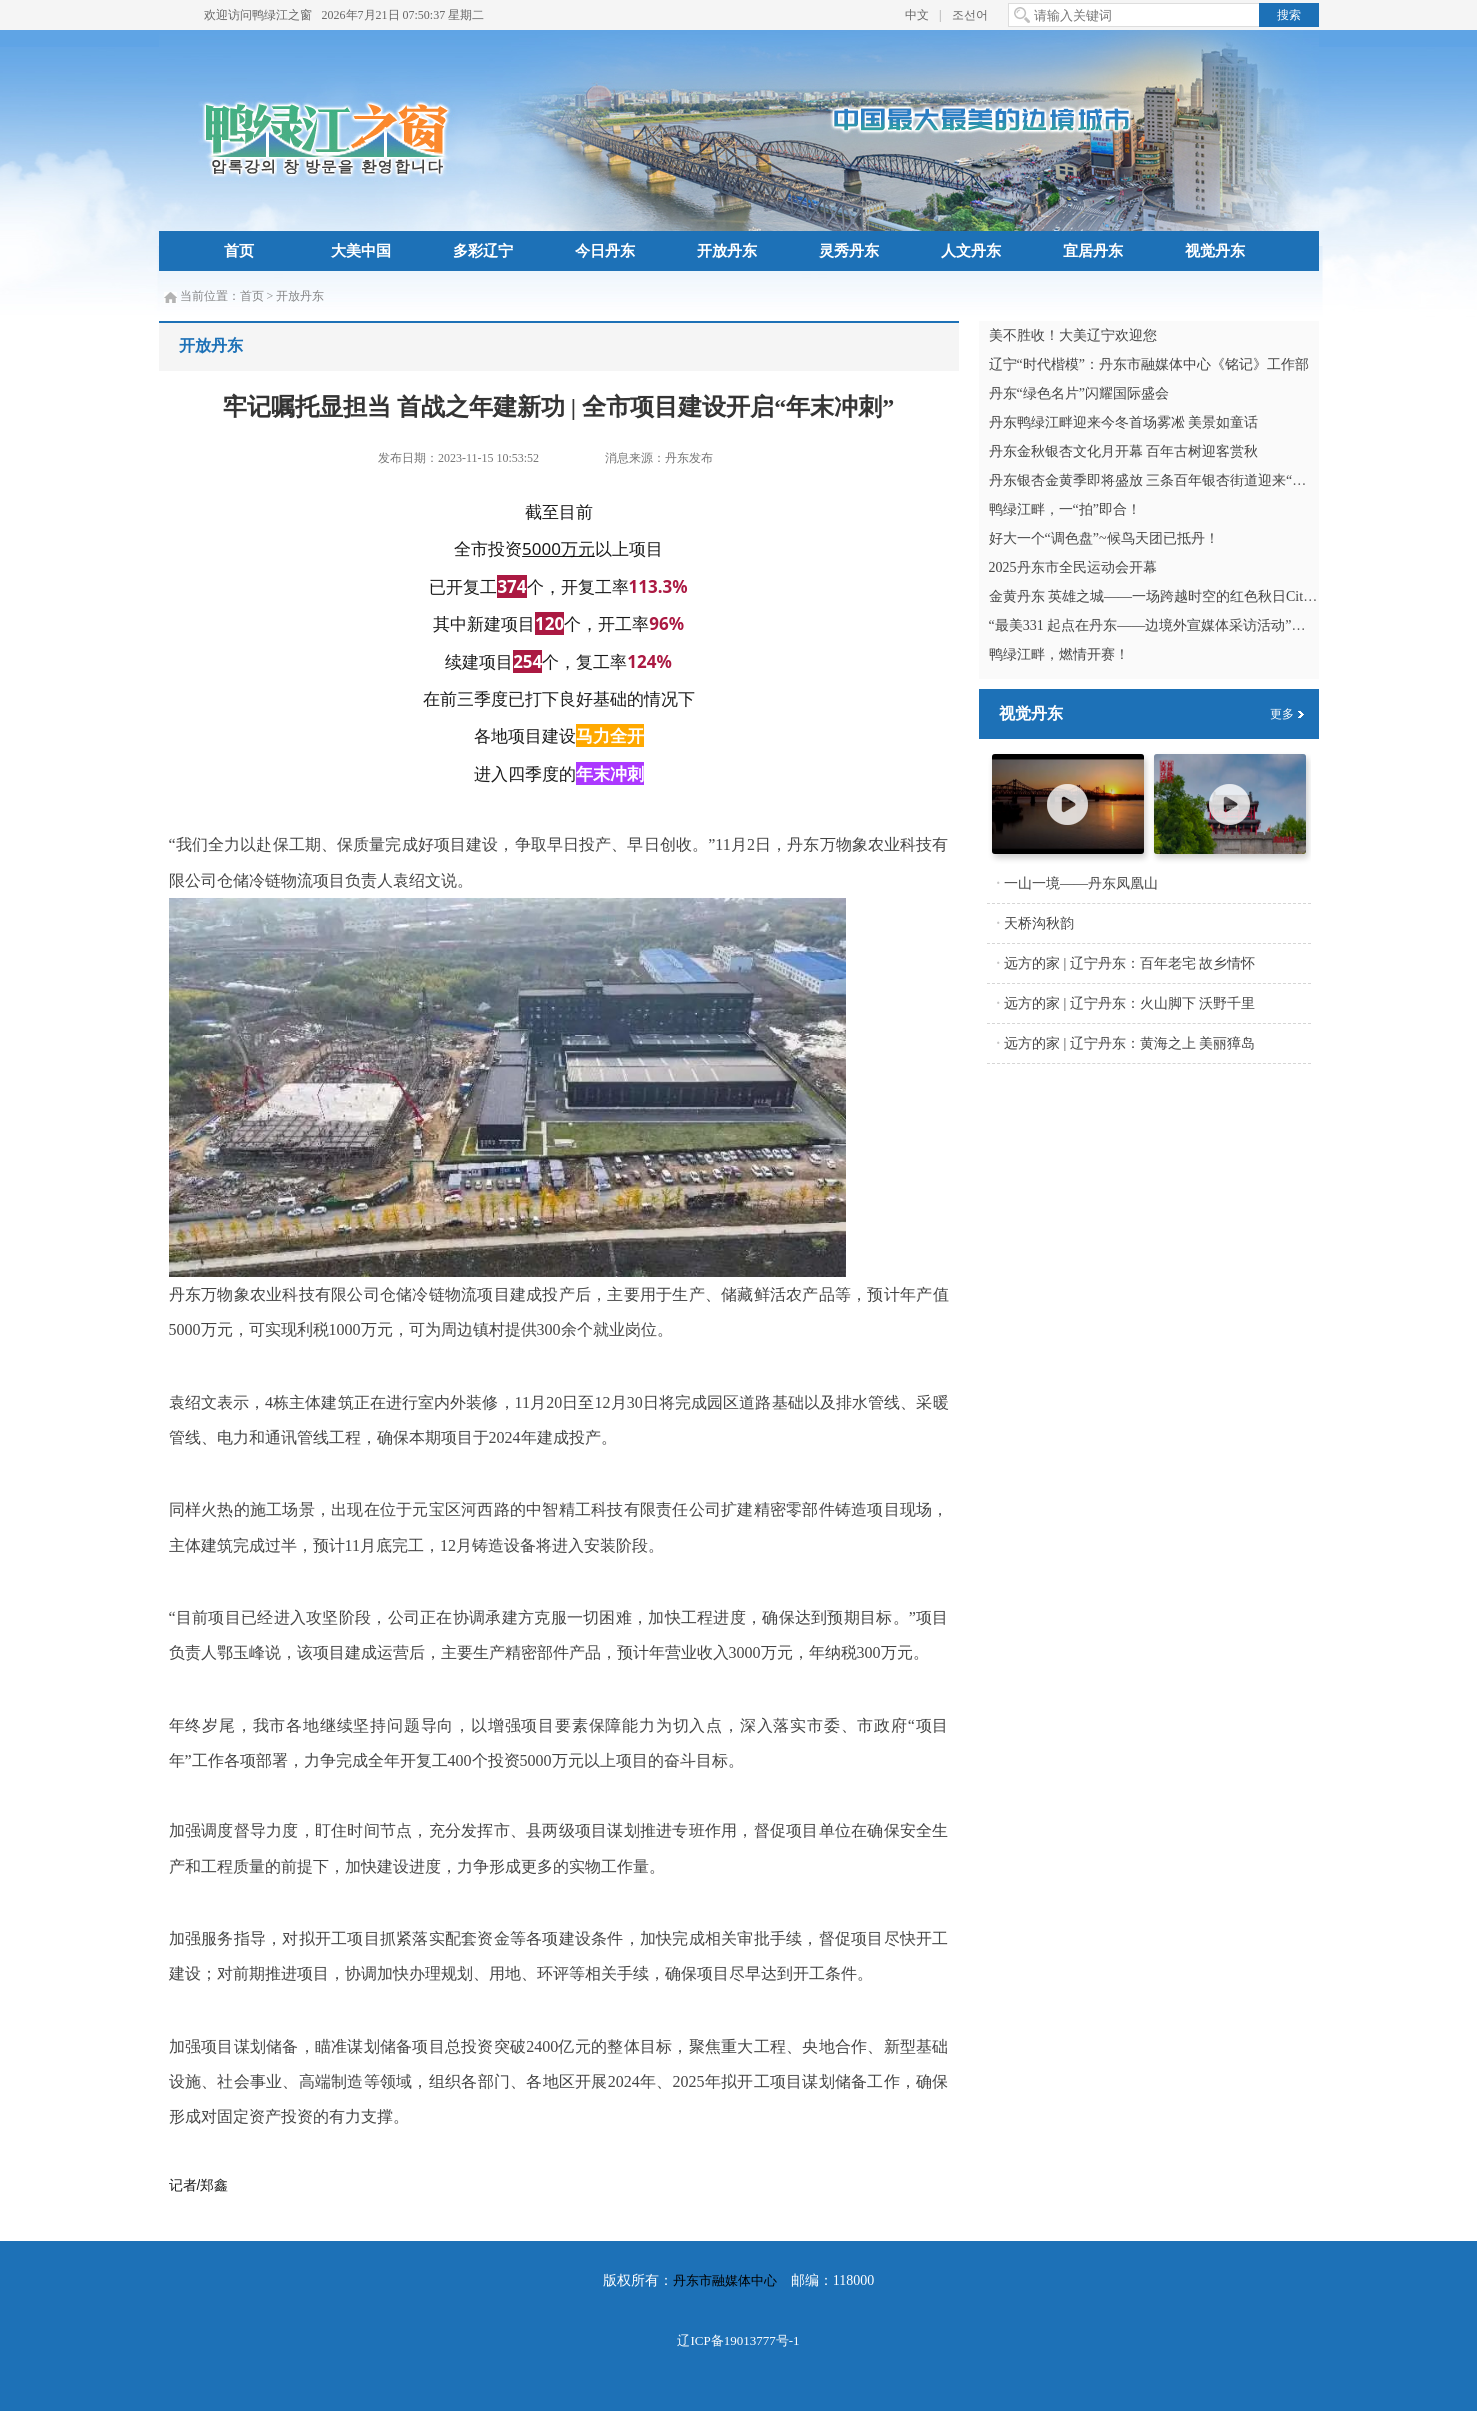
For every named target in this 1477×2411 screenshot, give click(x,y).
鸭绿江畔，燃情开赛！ (1059, 654)
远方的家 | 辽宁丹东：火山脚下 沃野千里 (1129, 1003)
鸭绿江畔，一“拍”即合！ (1065, 509)
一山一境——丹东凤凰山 (1081, 883)
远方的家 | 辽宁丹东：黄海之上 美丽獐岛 (1129, 1043)
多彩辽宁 (483, 251)
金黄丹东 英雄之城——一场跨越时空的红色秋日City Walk (1166, 596)
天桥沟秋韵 (1039, 923)
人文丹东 (971, 251)
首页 (239, 251)
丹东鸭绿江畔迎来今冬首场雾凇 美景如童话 (1124, 422)
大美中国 (361, 251)
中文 (917, 15)
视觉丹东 (1215, 251)
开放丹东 (727, 251)
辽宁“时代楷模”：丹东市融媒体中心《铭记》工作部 (1149, 364)
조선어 (970, 15)
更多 (1282, 714)
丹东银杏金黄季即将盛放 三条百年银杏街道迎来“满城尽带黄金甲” (1193, 480)
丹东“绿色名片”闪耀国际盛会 (1079, 393)
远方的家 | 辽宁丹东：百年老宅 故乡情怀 (1129, 963)
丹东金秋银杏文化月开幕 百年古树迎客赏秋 (1124, 451)
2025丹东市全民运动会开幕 (1073, 567)
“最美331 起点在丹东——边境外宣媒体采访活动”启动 (1154, 625)
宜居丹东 (1093, 251)
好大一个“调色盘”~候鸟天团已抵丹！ (1104, 538)
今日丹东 (605, 251)
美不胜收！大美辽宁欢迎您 (1073, 335)
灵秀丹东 (849, 251)
